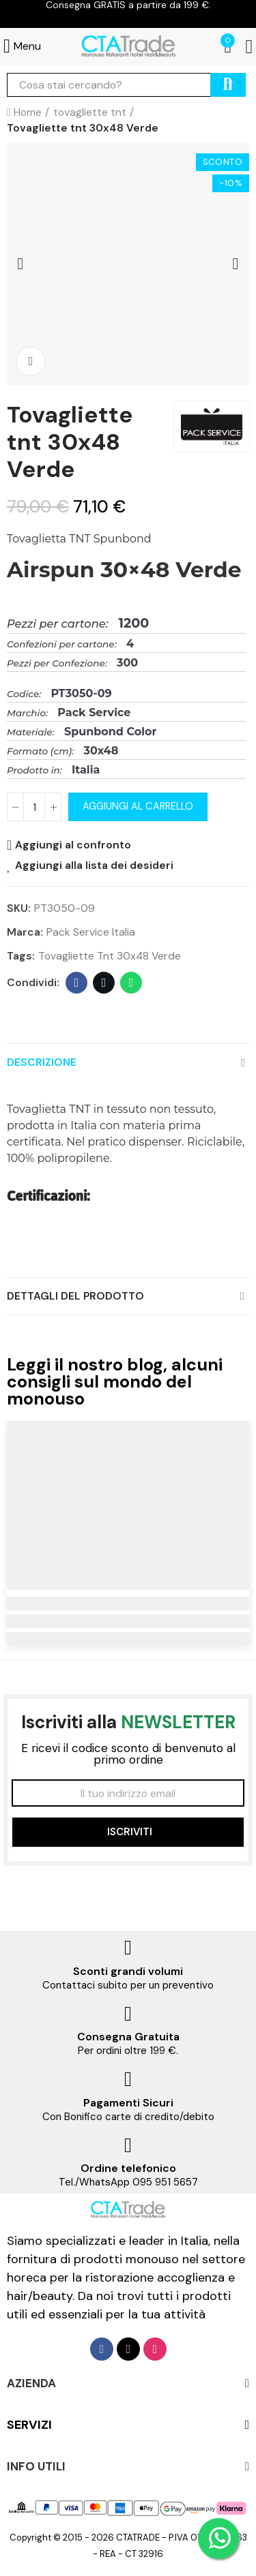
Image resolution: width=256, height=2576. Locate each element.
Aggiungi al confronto (73, 845)
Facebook (76, 983)
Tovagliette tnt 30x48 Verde (109, 956)
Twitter (104, 983)
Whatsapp (131, 983)
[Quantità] (34, 807)
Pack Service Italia (90, 932)
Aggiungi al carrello (138, 806)
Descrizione (41, 1062)
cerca (228, 85)
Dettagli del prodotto (75, 1296)
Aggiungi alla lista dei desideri (94, 865)
